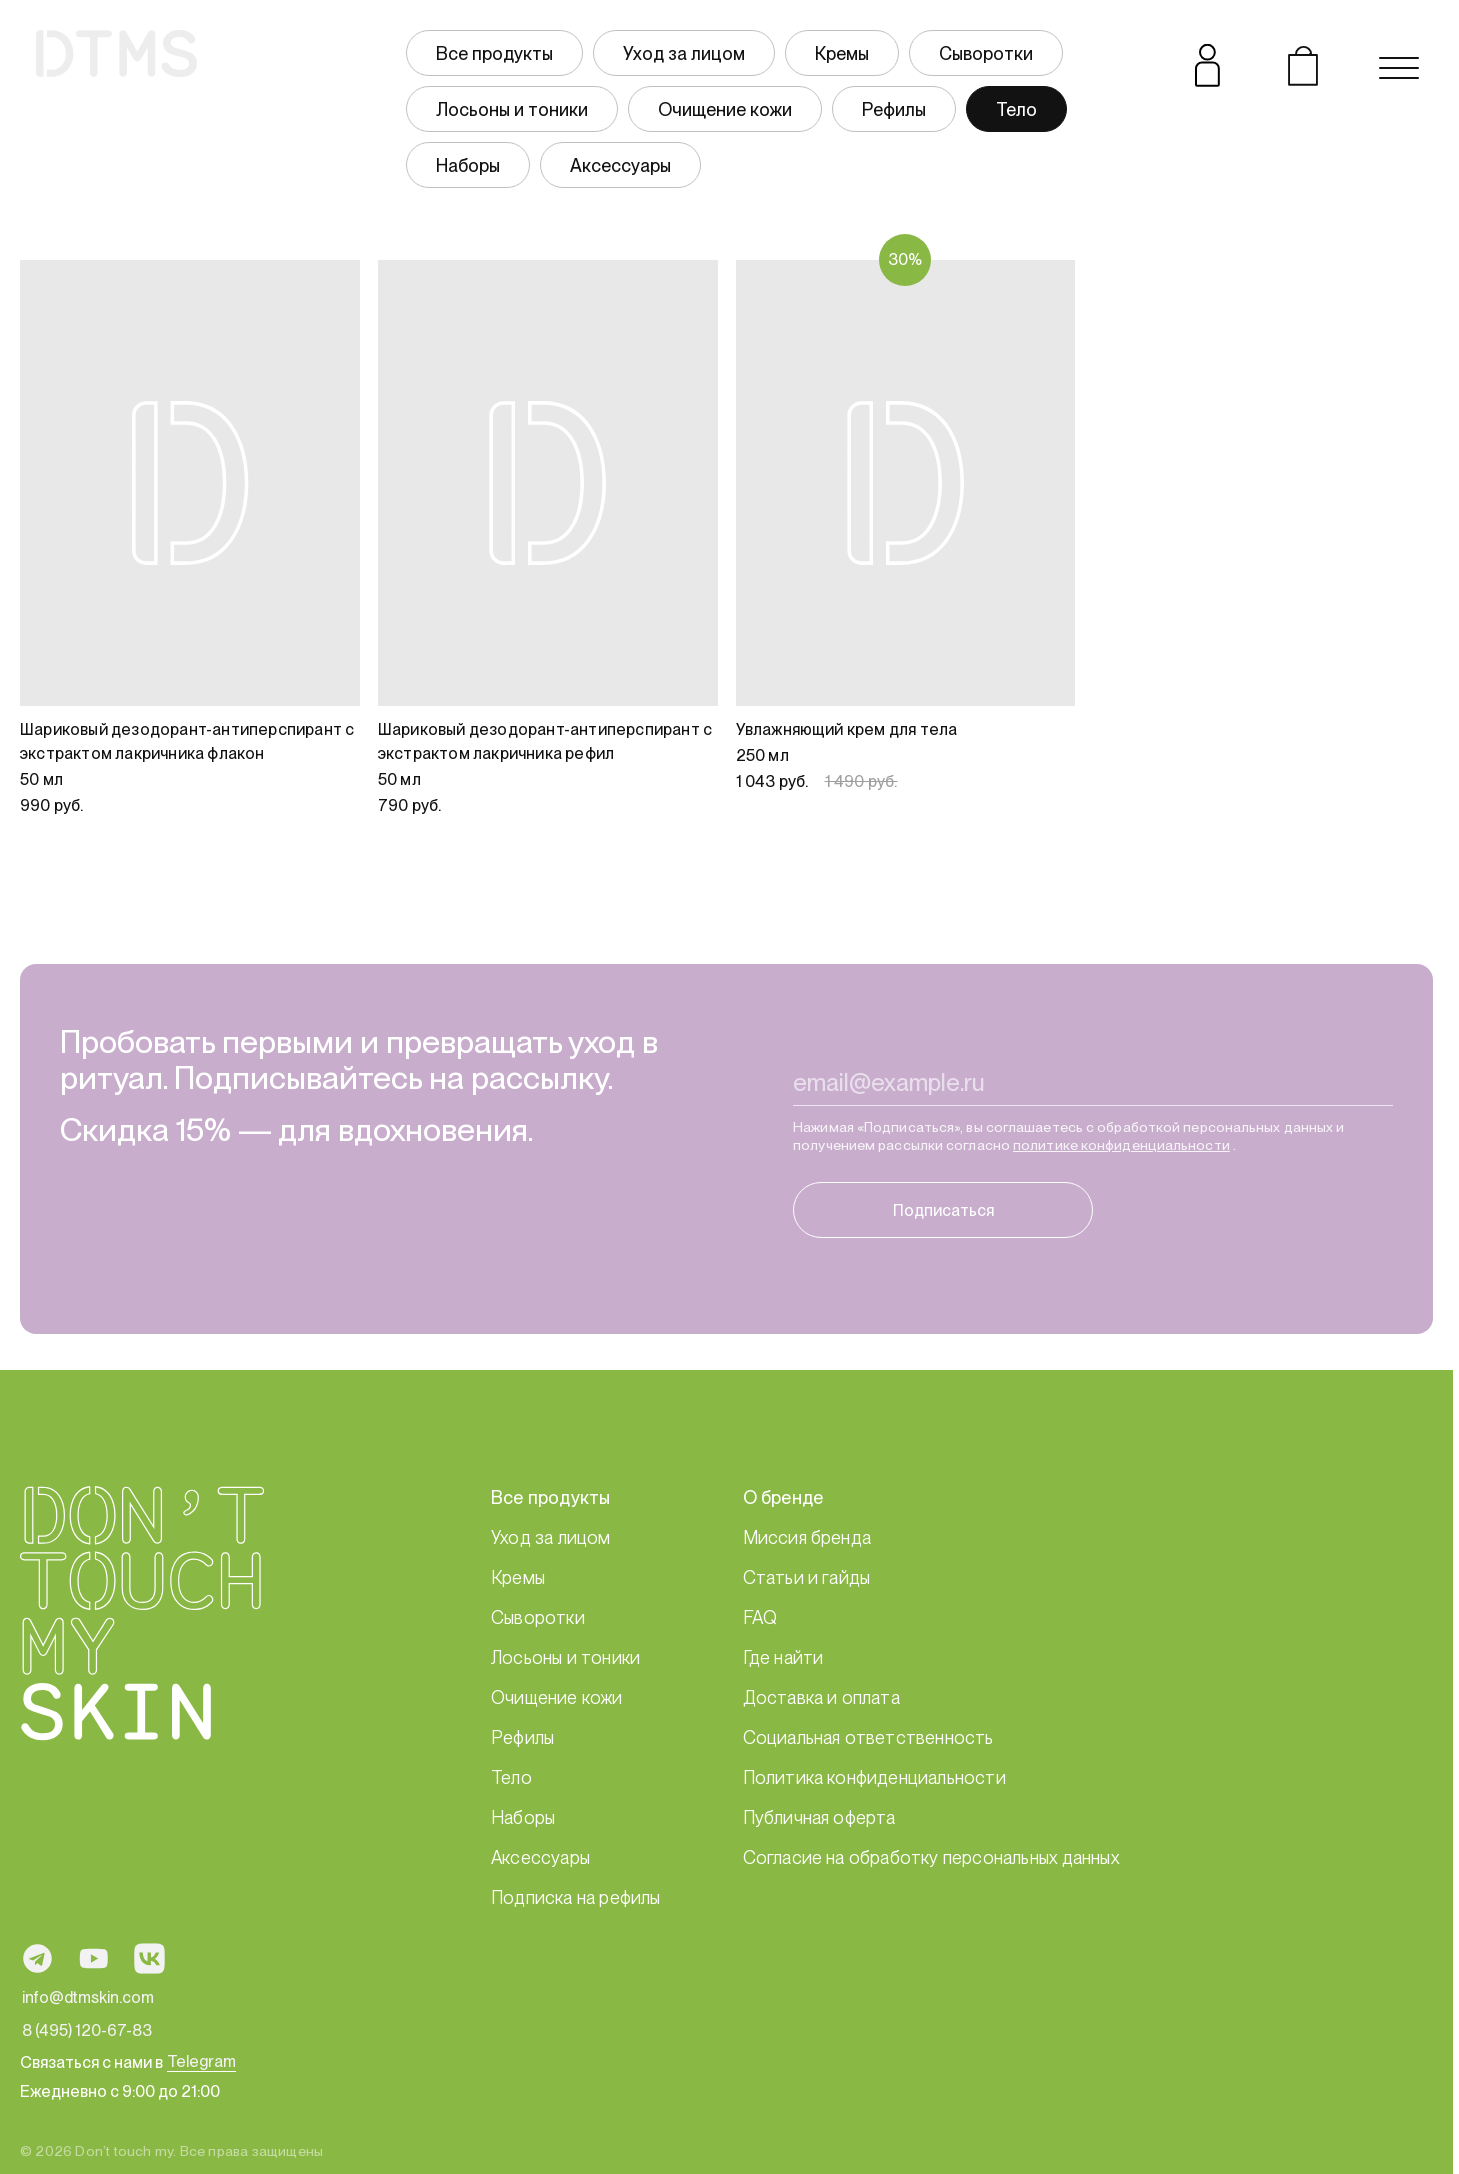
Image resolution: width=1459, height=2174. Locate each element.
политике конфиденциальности (1121, 1159)
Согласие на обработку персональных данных (931, 1857)
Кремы (842, 53)
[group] (774, 109)
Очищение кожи (725, 109)
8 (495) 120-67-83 (87, 2030)
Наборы (468, 165)
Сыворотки (986, 53)
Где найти (783, 1657)
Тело (1016, 109)
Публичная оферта (819, 1817)
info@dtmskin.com (88, 1997)
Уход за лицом (684, 53)
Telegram (201, 2061)
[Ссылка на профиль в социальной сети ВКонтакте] (149, 1958)
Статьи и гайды (807, 1577)
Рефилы (894, 109)
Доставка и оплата (821, 1697)
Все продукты (494, 53)
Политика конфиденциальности (874, 1777)
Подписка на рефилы (576, 1897)
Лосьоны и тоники (512, 109)
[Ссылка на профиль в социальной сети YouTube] (93, 1958)
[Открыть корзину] (1303, 68)
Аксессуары (620, 165)
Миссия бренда (807, 1537)
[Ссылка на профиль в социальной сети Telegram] (37, 1958)
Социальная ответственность (868, 1737)
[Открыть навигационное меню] (1399, 68)
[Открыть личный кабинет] (1207, 68)
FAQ (760, 1617)
